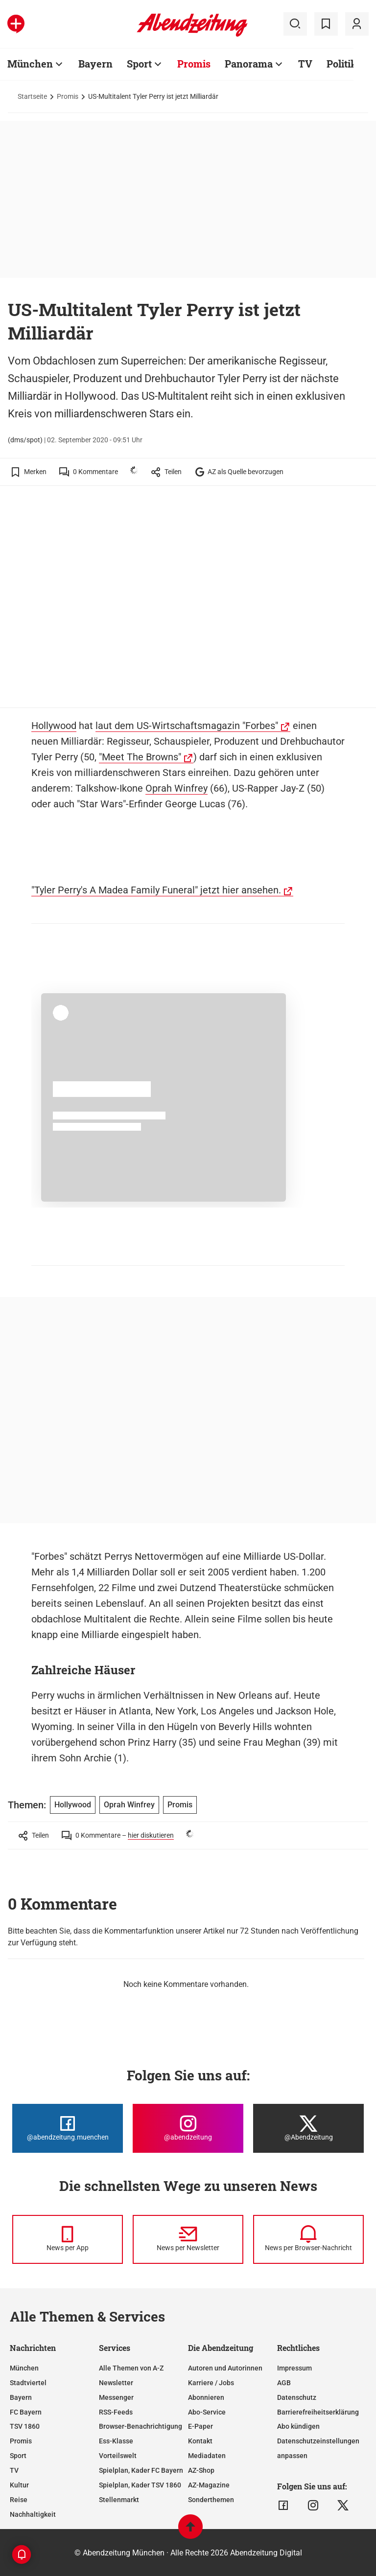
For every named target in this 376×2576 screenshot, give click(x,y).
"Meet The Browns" (140, 757)
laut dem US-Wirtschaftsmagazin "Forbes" (186, 725)
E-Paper (200, 2426)
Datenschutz (296, 2397)
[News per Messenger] (67, 2239)
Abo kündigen (298, 2426)
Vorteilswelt (118, 2456)
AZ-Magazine (209, 2485)
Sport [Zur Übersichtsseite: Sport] (139, 63)
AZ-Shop (201, 2470)
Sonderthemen (211, 2500)
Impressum (294, 2368)
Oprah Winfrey (176, 788)
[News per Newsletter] (188, 2239)
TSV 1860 (25, 2426)
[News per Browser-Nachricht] (308, 2239)
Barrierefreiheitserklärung (318, 2412)
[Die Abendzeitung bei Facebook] (67, 2128)
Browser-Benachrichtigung (140, 2426)
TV (14, 2470)
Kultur (19, 2485)
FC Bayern (26, 2412)
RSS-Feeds (116, 2412)
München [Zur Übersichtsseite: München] (30, 63)
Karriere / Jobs (211, 2383)
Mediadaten (207, 2456)
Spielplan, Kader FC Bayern (141, 2470)
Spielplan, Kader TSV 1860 (140, 2485)
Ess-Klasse (116, 2441)
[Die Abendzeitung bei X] (308, 2128)
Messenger (116, 2397)
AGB (284, 2383)
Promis (67, 96)
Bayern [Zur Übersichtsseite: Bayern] (95, 63)
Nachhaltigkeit (33, 2514)
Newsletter (116, 2383)
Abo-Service (207, 2412)
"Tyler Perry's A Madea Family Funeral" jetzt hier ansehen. (156, 890)
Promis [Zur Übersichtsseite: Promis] (194, 63)
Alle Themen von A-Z (131, 2368)
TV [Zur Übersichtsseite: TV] (305, 63)
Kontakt (200, 2441)
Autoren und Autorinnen (225, 2368)
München (24, 2368)
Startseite (32, 96)
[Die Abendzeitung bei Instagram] (188, 2128)
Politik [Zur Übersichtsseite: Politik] (342, 63)
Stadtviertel (28, 2383)
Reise (18, 2500)
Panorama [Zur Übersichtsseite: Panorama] (249, 63)
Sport (18, 2456)
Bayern (21, 2397)
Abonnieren (206, 2397)
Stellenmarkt (119, 2500)
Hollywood (53, 725)
